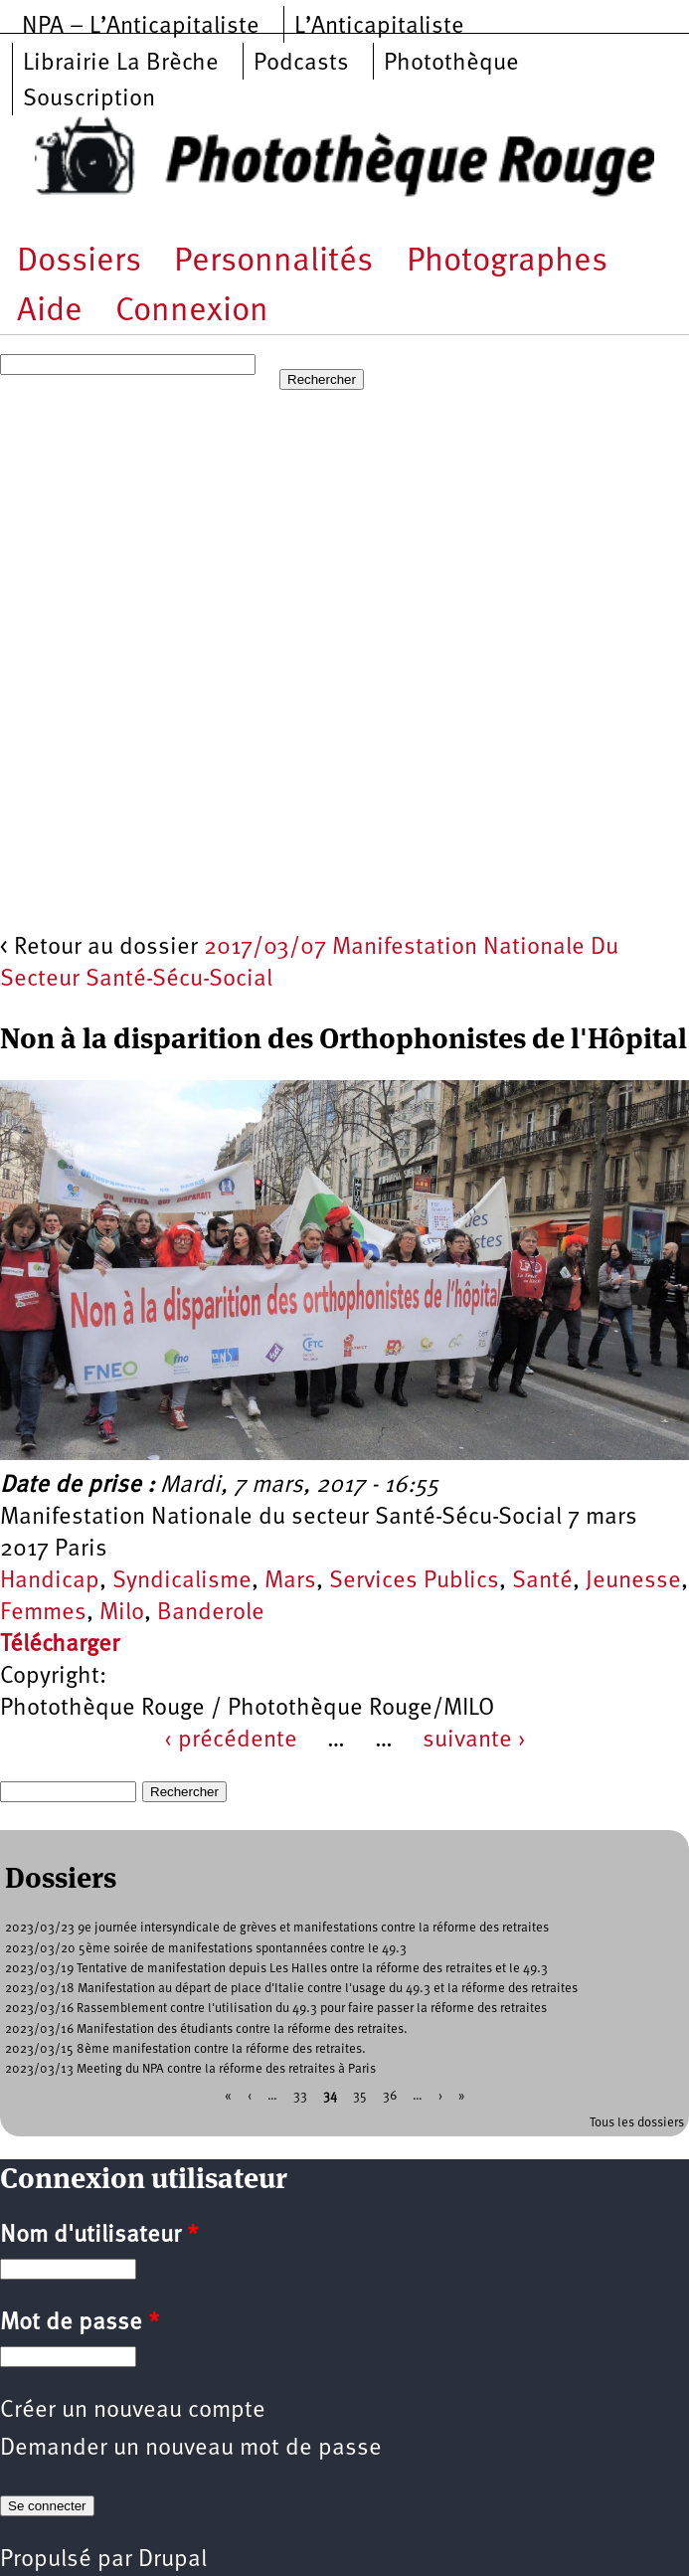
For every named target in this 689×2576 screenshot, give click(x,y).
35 (360, 2096)
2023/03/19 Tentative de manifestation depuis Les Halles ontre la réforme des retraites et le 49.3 (276, 1968)
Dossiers (79, 262)
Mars (290, 1581)
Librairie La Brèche (121, 64)
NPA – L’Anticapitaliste (140, 27)
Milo (121, 1613)
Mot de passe (79, 2323)
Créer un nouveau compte (132, 2411)
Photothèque (451, 64)
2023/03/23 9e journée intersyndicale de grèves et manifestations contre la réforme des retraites (277, 1928)
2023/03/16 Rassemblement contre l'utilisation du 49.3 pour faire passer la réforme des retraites (276, 2008)
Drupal (172, 2560)
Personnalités (273, 262)
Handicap (49, 1581)
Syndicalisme (182, 1581)
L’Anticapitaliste (379, 27)
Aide (50, 311)
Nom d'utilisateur (99, 2236)
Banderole (210, 1613)
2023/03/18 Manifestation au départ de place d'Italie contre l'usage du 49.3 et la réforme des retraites (291, 1988)
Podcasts (301, 64)
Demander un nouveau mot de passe (191, 2449)
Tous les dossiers (637, 2122)
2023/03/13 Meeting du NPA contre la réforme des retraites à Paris (190, 2069)
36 (390, 2096)
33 (300, 2096)
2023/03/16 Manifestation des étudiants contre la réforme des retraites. (206, 2029)
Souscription (89, 99)
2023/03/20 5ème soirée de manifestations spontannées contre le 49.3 (206, 1948)
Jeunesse (633, 1581)
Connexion (191, 311)
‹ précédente (230, 1740)
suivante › (474, 1740)
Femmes (43, 1613)
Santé (542, 1581)
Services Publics (414, 1581)
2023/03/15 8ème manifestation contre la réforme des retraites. (185, 2049)
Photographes (507, 262)
